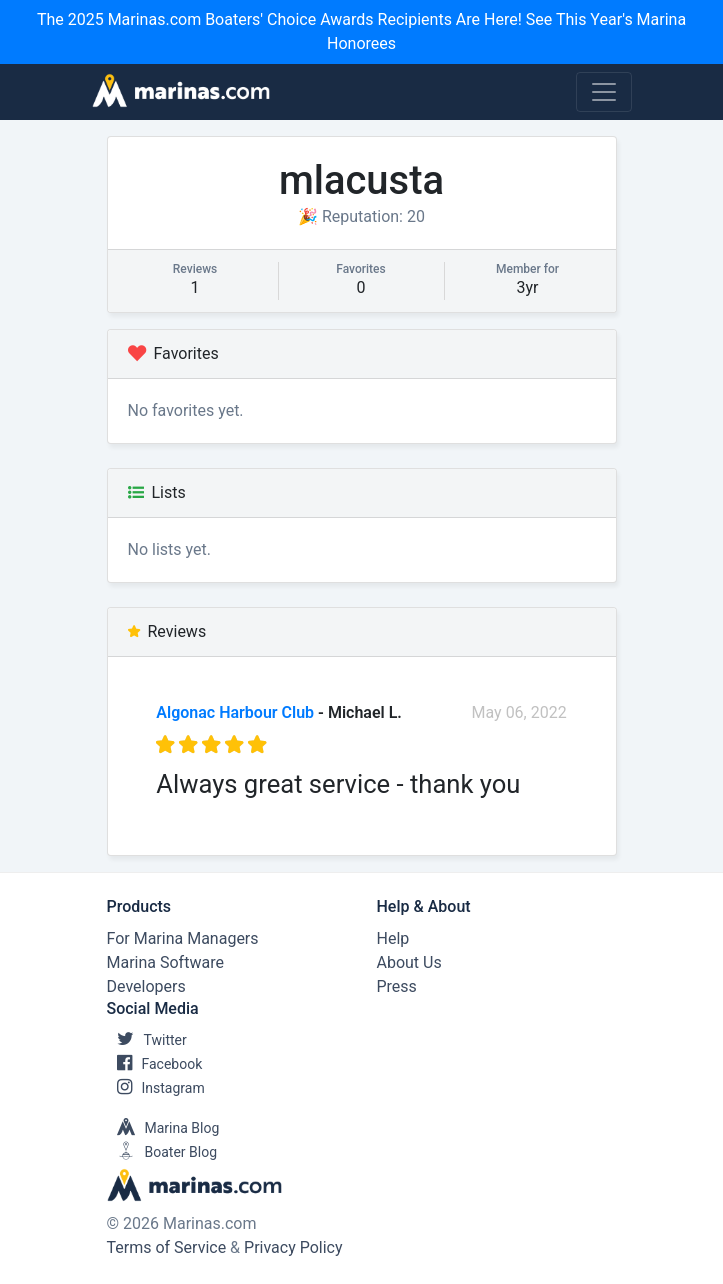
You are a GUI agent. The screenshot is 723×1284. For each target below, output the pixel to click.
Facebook (155, 1064)
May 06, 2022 (519, 712)
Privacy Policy (293, 1247)
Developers (146, 986)
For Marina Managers (183, 938)
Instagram (156, 1088)
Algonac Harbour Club (235, 712)
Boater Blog (162, 1152)
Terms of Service (167, 1247)
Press (397, 986)
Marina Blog (163, 1128)
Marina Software (165, 962)
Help (393, 938)
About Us (409, 962)
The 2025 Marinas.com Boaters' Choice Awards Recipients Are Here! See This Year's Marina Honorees (361, 31)
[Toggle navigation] (604, 92)
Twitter (147, 1040)
